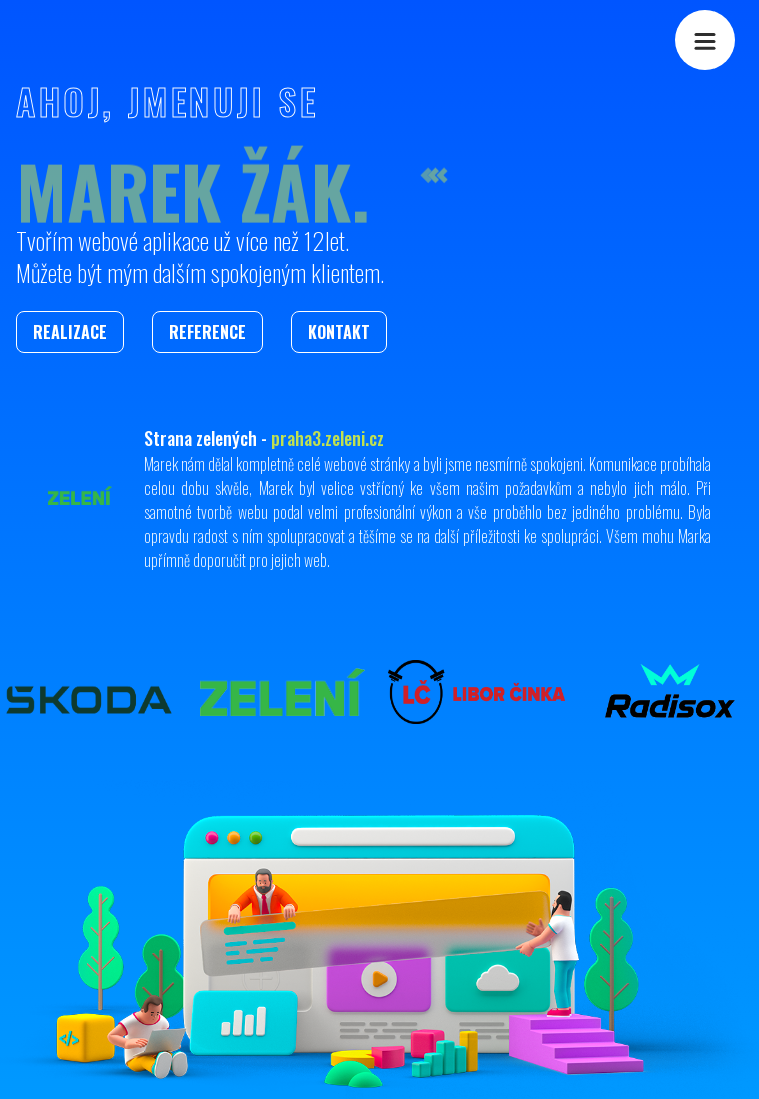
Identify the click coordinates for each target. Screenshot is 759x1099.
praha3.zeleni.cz (327, 438)
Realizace (70, 332)
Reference (207, 332)
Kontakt (339, 332)
